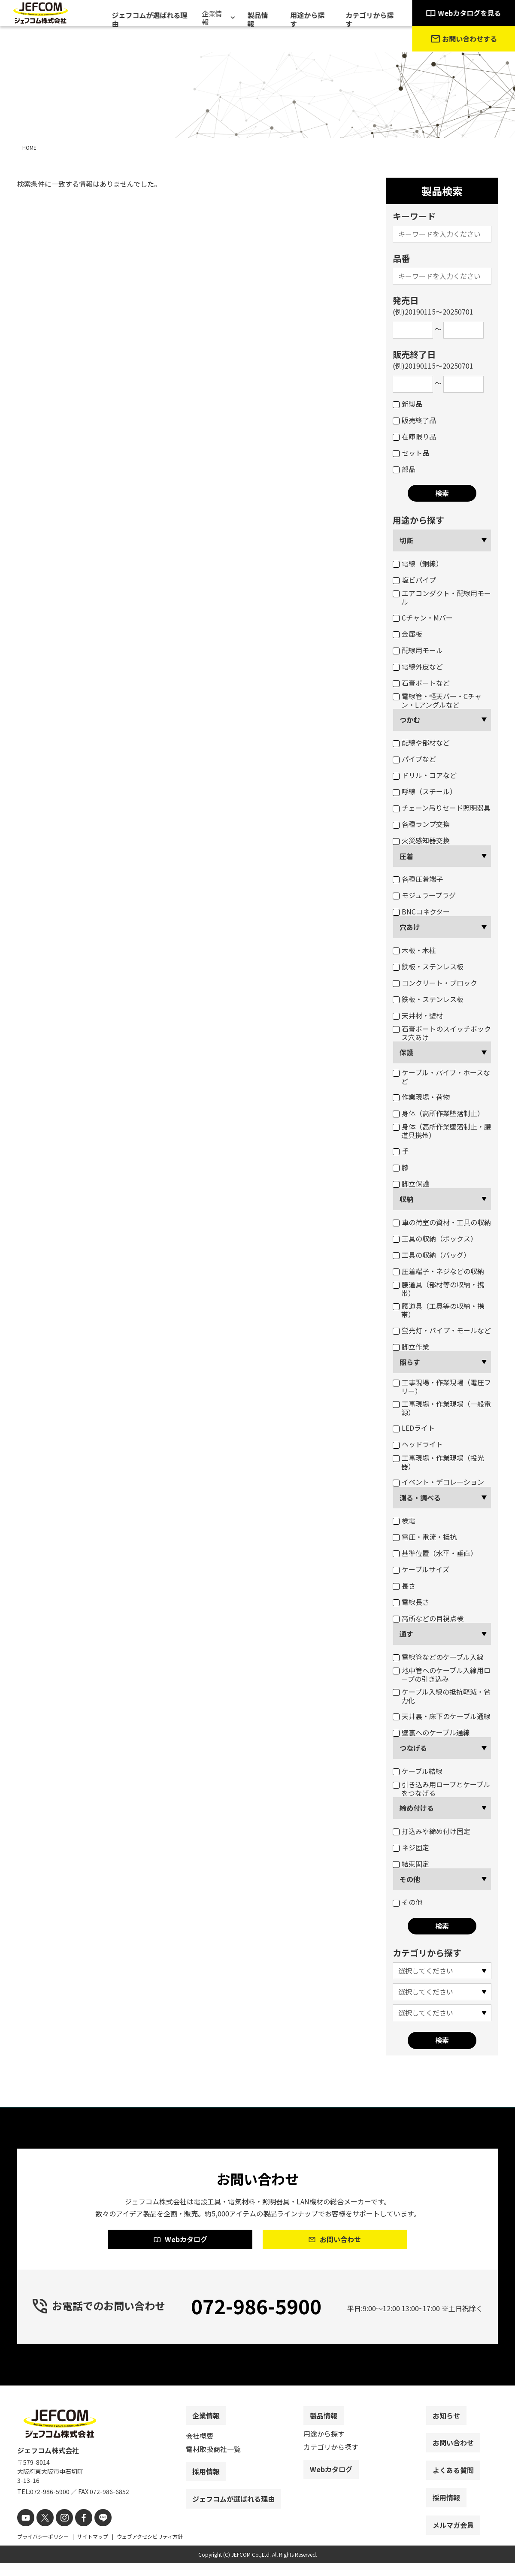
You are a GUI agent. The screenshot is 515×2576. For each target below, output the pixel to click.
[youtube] (24, 2531)
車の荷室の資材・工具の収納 (442, 1222)
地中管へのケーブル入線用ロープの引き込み (442, 1674)
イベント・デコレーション (438, 1481)
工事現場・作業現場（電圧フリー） (442, 1386)
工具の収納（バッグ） (431, 1254)
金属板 (407, 634)
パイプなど (414, 758)
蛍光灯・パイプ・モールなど (442, 1330)
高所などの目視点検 (428, 1618)
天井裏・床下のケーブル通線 (442, 1716)
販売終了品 (414, 420)
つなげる (413, 1748)
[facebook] (76, 2531)
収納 (406, 1199)
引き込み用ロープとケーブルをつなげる (441, 1788)
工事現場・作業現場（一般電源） (442, 1408)
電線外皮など (418, 666)
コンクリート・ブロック (435, 982)
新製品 (407, 404)
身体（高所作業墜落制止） (438, 1113)
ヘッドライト (418, 1444)
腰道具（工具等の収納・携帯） (438, 1310)
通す (406, 1634)
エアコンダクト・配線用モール (442, 597)
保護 (406, 1052)
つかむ (410, 719)
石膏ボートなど (421, 682)
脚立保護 (411, 1183)
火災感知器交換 (421, 840)
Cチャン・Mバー (423, 617)
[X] (41, 2531)
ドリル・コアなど (425, 775)
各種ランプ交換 (421, 824)
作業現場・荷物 (421, 1097)
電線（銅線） (418, 563)
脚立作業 (411, 1346)
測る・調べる (420, 1497)
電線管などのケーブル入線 (438, 1657)
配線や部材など (421, 742)
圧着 (406, 856)
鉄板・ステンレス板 (428, 966)
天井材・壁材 (418, 1015)
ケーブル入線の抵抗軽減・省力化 (442, 1695)
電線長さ (411, 1602)
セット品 (411, 452)
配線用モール (418, 650)
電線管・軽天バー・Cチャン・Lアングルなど (437, 700)
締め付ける (417, 1808)
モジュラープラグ (424, 895)
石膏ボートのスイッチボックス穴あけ (442, 1032)
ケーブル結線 (417, 1771)
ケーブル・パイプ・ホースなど (441, 1076)
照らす (410, 1362)
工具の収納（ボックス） (435, 1238)
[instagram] (59, 2531)
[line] (93, 2531)
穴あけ (410, 927)
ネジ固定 (411, 1847)
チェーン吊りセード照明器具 (442, 807)
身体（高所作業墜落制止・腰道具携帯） (442, 1130)
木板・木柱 (414, 950)
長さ (404, 1585)
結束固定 (411, 1863)
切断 (406, 540)
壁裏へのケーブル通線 (431, 1732)
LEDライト (414, 1427)
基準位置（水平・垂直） (435, 1553)
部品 (404, 469)
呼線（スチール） (425, 791)
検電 (404, 1520)
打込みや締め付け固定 (431, 1831)
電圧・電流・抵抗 (425, 1536)
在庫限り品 (414, 436)
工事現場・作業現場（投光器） (438, 1462)
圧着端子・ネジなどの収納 (438, 1271)
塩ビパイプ (414, 579)
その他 (410, 1879)
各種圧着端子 (418, 879)
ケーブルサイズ (421, 1569)
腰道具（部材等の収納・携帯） (438, 1288)
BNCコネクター (421, 911)
